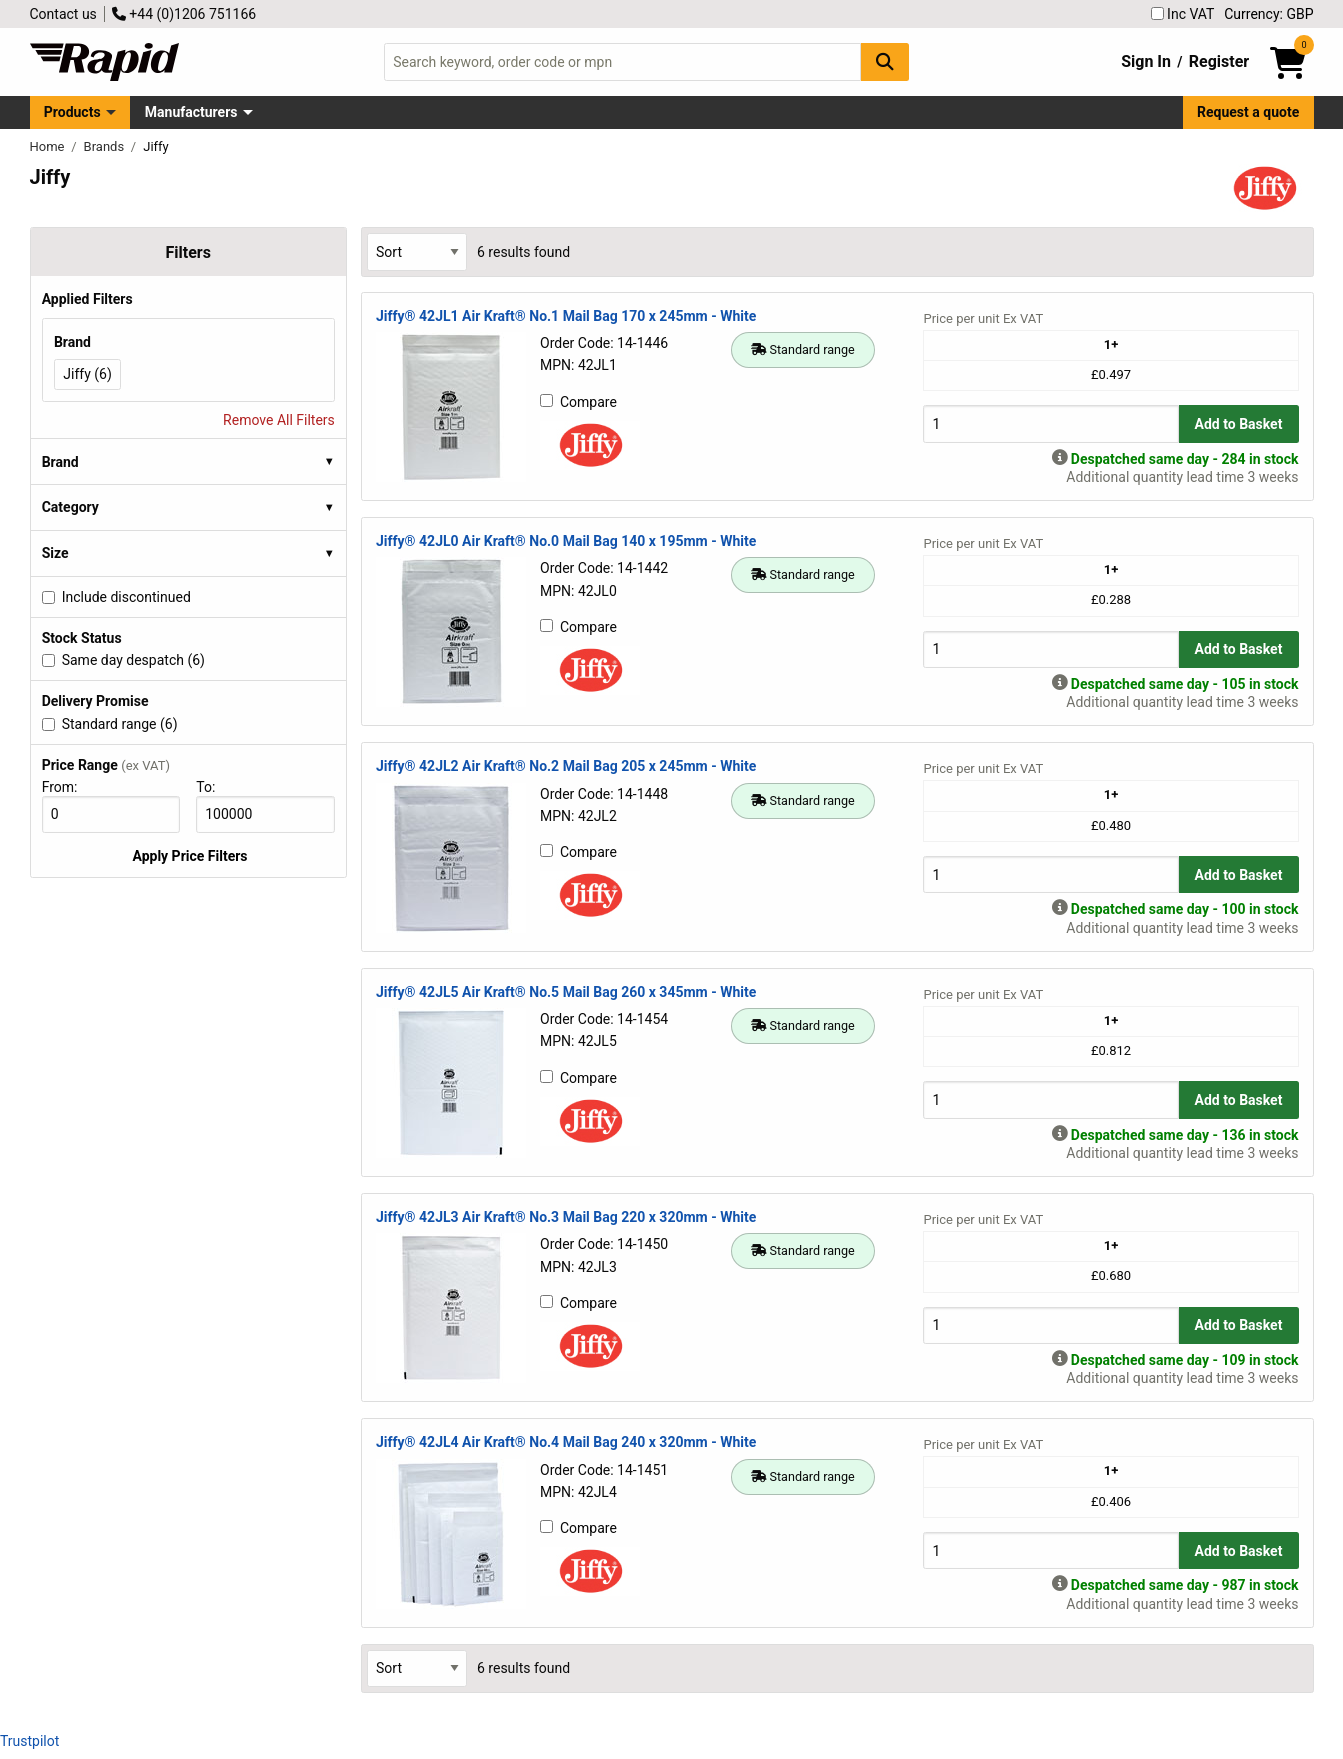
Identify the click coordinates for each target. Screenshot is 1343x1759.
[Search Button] (885, 61)
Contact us (63, 14)
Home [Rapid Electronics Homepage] (49, 146)
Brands (106, 146)
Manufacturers (191, 112)
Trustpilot (29, 1741)
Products (72, 112)
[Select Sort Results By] (417, 251)
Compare (578, 402)
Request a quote (1248, 112)
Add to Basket (1239, 424)
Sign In (1146, 61)
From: (67, 787)
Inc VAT (1183, 14)
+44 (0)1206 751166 (184, 14)
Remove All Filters (279, 420)
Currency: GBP (1268, 14)
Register (1219, 61)
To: (214, 787)
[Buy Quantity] (1050, 423)
